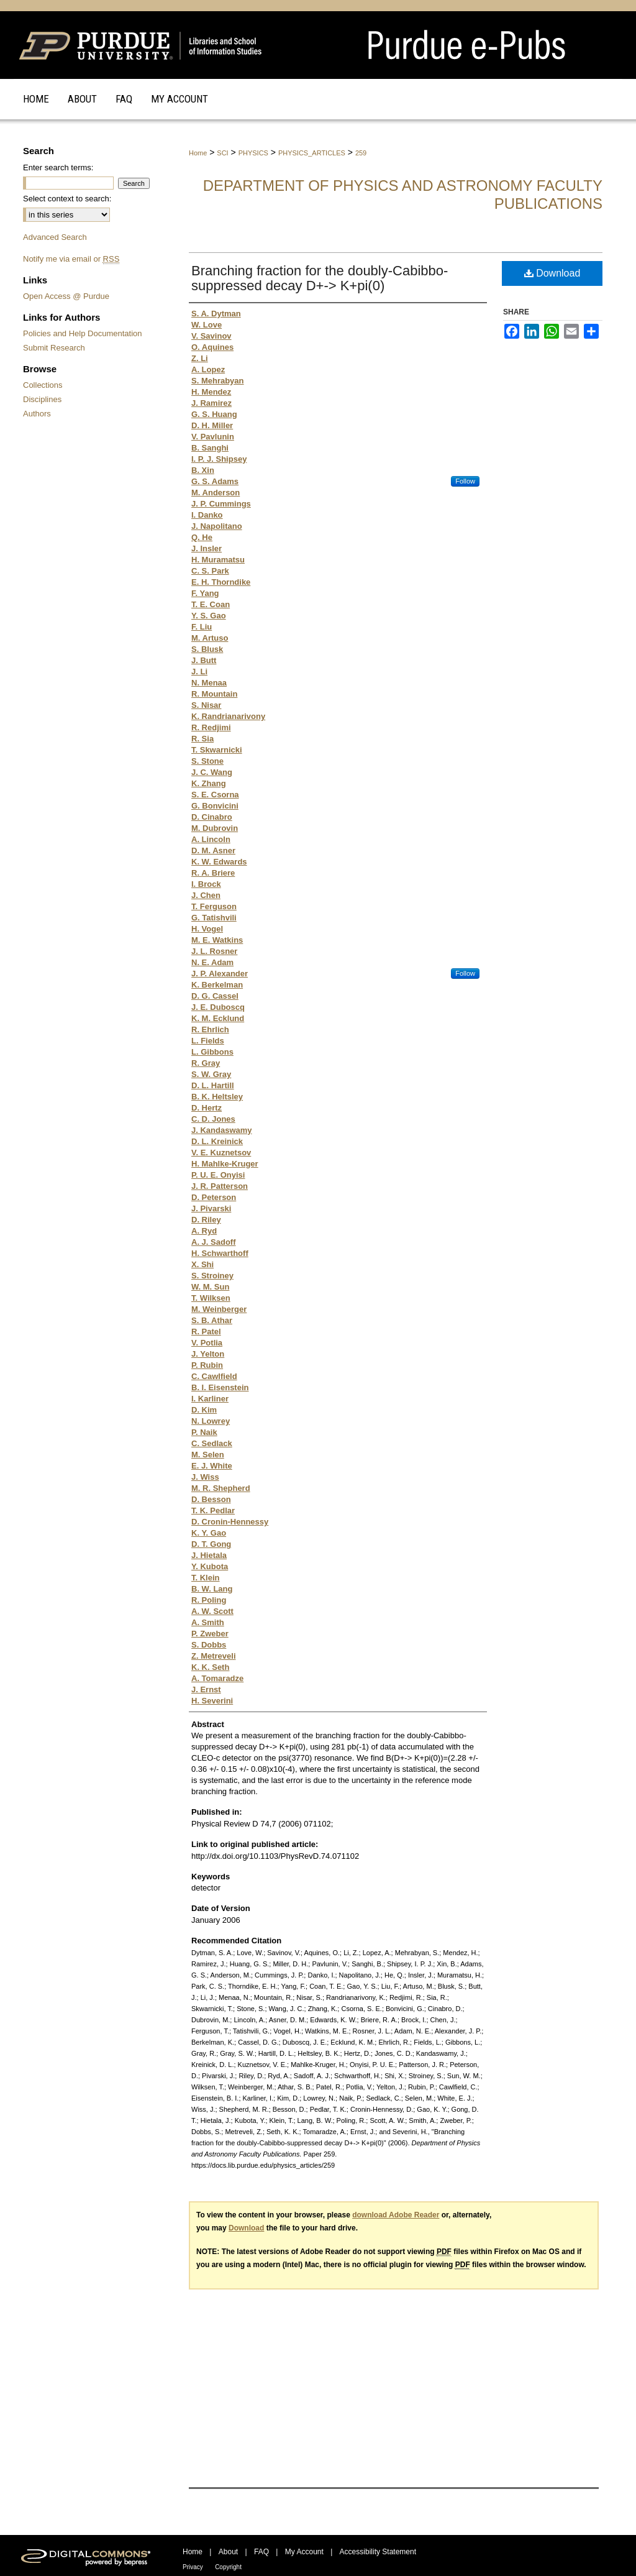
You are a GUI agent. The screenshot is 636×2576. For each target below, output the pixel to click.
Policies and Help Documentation (82, 333)
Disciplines (42, 399)
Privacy (193, 2567)
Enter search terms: (58, 167)
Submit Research (54, 347)
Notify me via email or (71, 259)
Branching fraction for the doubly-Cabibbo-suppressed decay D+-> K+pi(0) (319, 278)
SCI (222, 153)
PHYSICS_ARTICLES (311, 153)
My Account (304, 2551)
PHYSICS (253, 153)
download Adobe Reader (395, 2215)
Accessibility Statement (378, 2551)
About (228, 2551)
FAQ (261, 2551)
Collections (43, 385)
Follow (465, 481)
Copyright (228, 2567)
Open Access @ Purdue (66, 296)
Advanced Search (55, 237)
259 (360, 153)
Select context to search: (67, 198)
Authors (37, 413)
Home (198, 153)
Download (552, 273)
